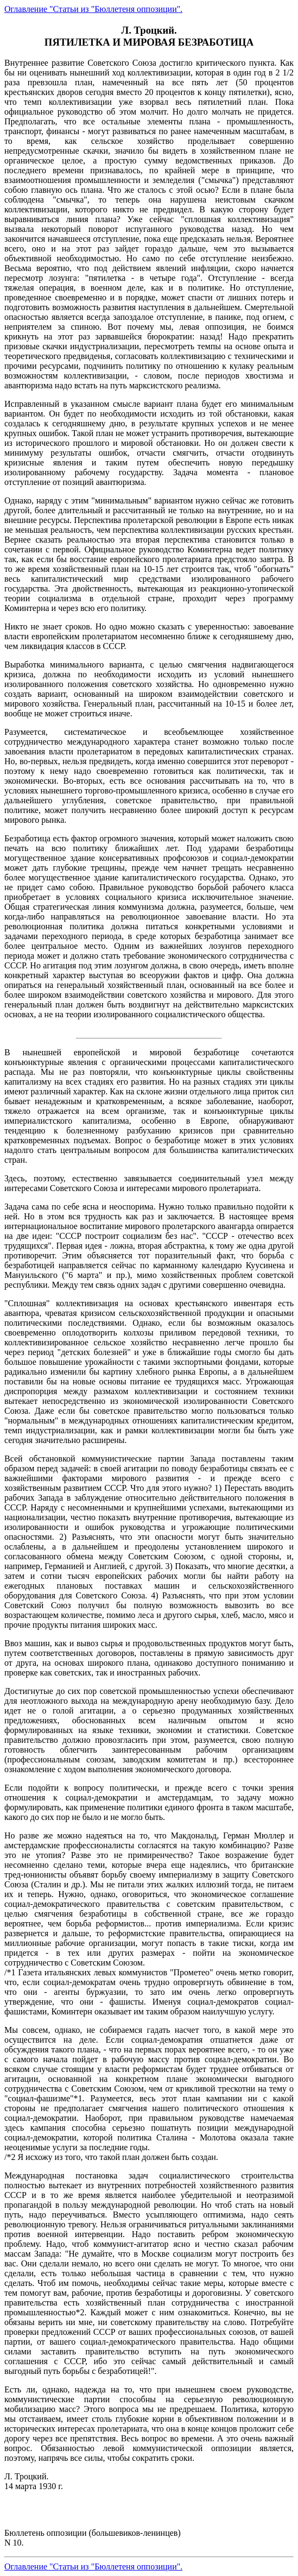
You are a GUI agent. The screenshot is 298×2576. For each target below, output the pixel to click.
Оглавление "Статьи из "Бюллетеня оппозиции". (93, 9)
